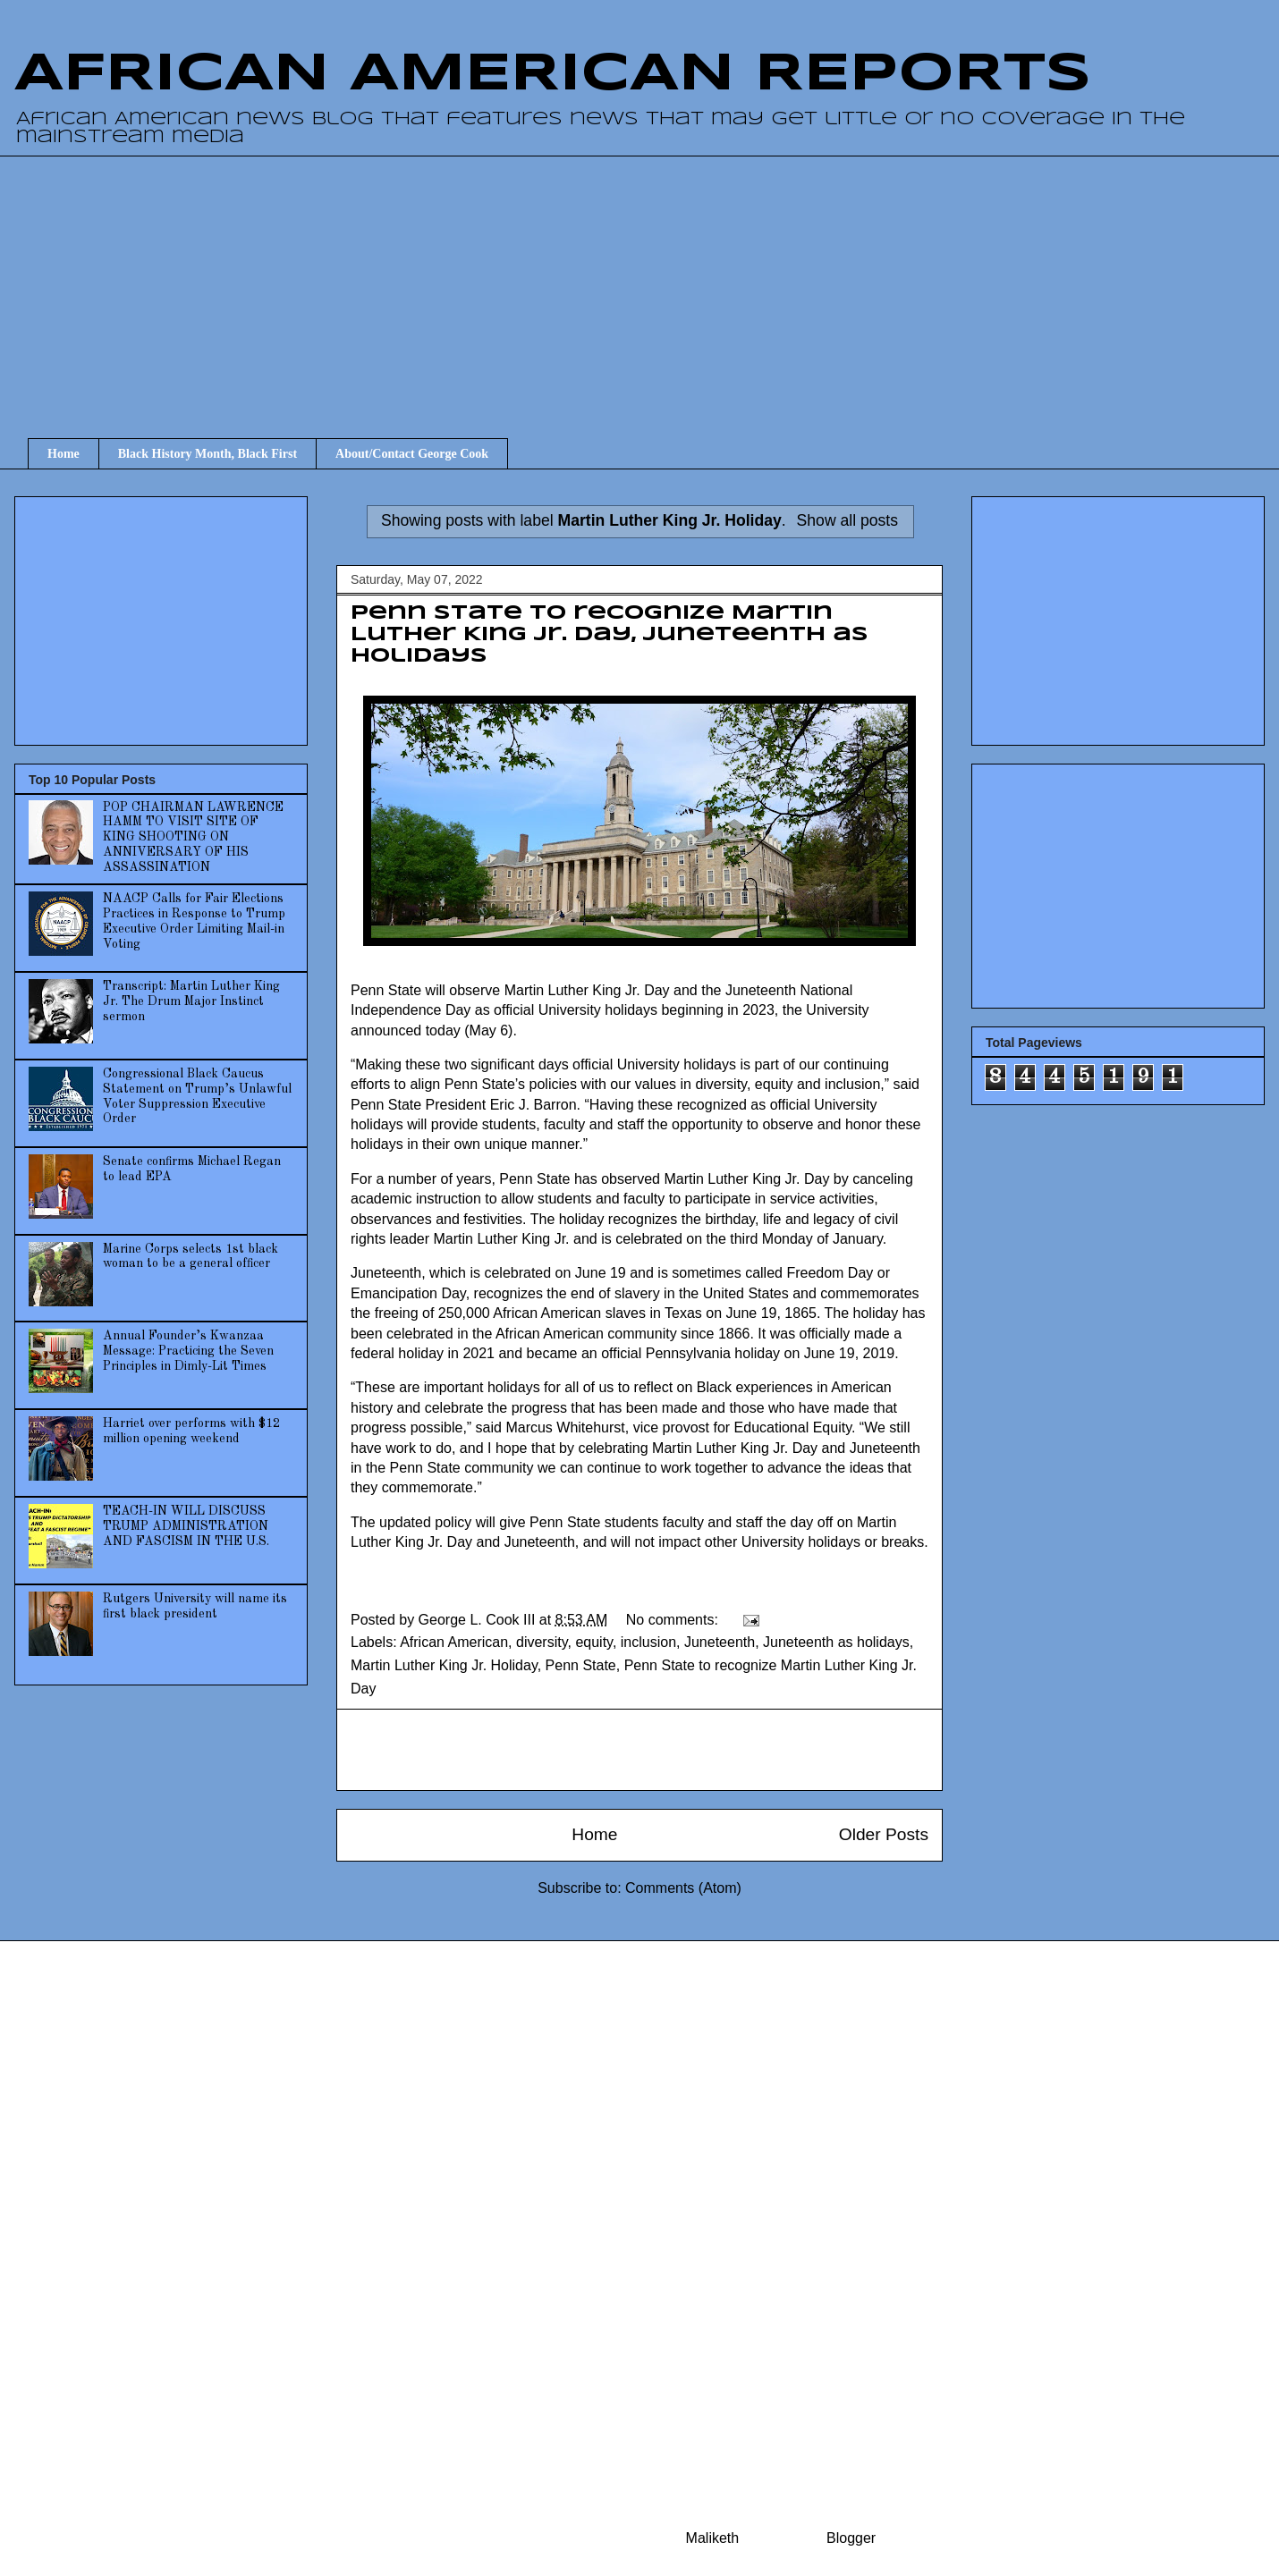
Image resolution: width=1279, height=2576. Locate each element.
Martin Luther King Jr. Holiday (444, 1665)
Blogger (850, 2538)
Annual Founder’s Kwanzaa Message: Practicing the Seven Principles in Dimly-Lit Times (188, 1351)
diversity (542, 1642)
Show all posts (847, 520)
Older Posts (883, 1834)
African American (454, 1642)
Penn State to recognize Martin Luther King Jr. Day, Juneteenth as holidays (609, 635)
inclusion (648, 1642)
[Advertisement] (653, 281)
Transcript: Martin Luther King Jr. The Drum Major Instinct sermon (191, 1001)
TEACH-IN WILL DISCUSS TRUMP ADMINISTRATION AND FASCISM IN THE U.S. (186, 1526)
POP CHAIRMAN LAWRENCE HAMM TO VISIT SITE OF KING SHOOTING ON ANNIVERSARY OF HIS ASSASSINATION (193, 837)
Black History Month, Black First (207, 453)
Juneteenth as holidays (836, 1642)
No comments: (674, 1619)
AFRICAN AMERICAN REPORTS (552, 74)
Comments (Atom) (683, 1888)
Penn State (581, 1665)
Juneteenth (719, 1642)
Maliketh (713, 2538)
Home (63, 453)
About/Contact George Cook (411, 453)
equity (594, 1642)
